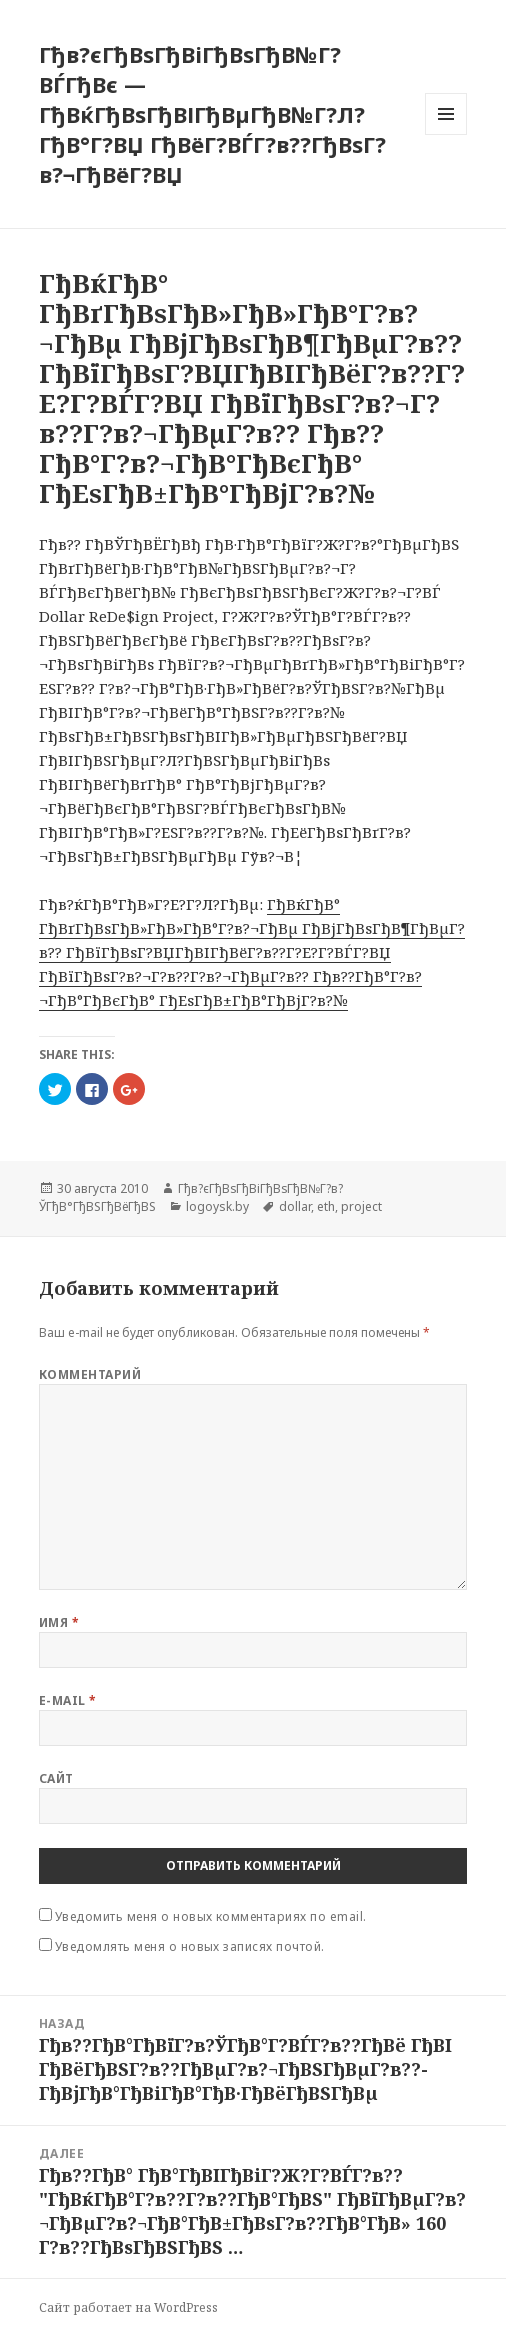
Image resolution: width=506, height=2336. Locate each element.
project (361, 1206)
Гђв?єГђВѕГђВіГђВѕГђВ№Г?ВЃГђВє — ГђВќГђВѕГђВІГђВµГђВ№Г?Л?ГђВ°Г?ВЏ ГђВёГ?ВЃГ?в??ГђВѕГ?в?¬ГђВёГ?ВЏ (212, 114)
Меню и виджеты (446, 134)
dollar (295, 1206)
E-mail (68, 1700)
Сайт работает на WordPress (128, 2307)
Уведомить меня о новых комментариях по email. (211, 1916)
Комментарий (90, 1374)
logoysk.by (217, 1206)
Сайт (56, 1778)
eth (326, 1206)
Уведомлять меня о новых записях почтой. (190, 1946)
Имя (59, 1622)
